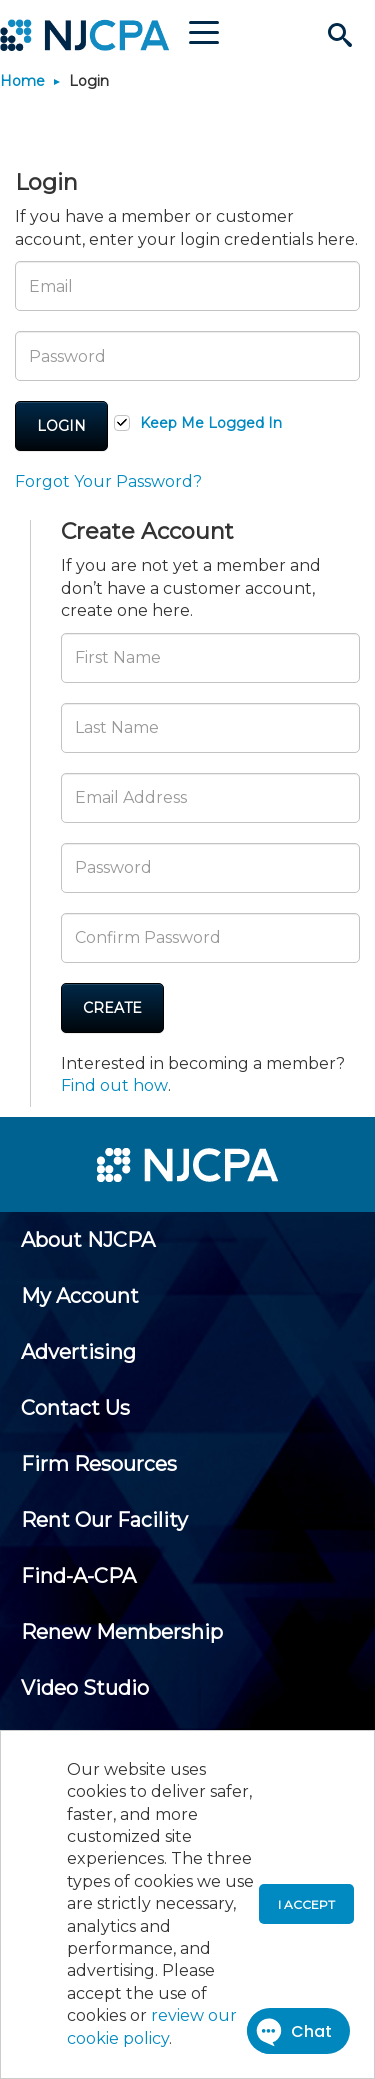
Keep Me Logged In (211, 423)
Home (22, 81)
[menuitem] (88, 1240)
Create (112, 1008)
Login (61, 426)
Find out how (114, 1085)
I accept (306, 1904)
